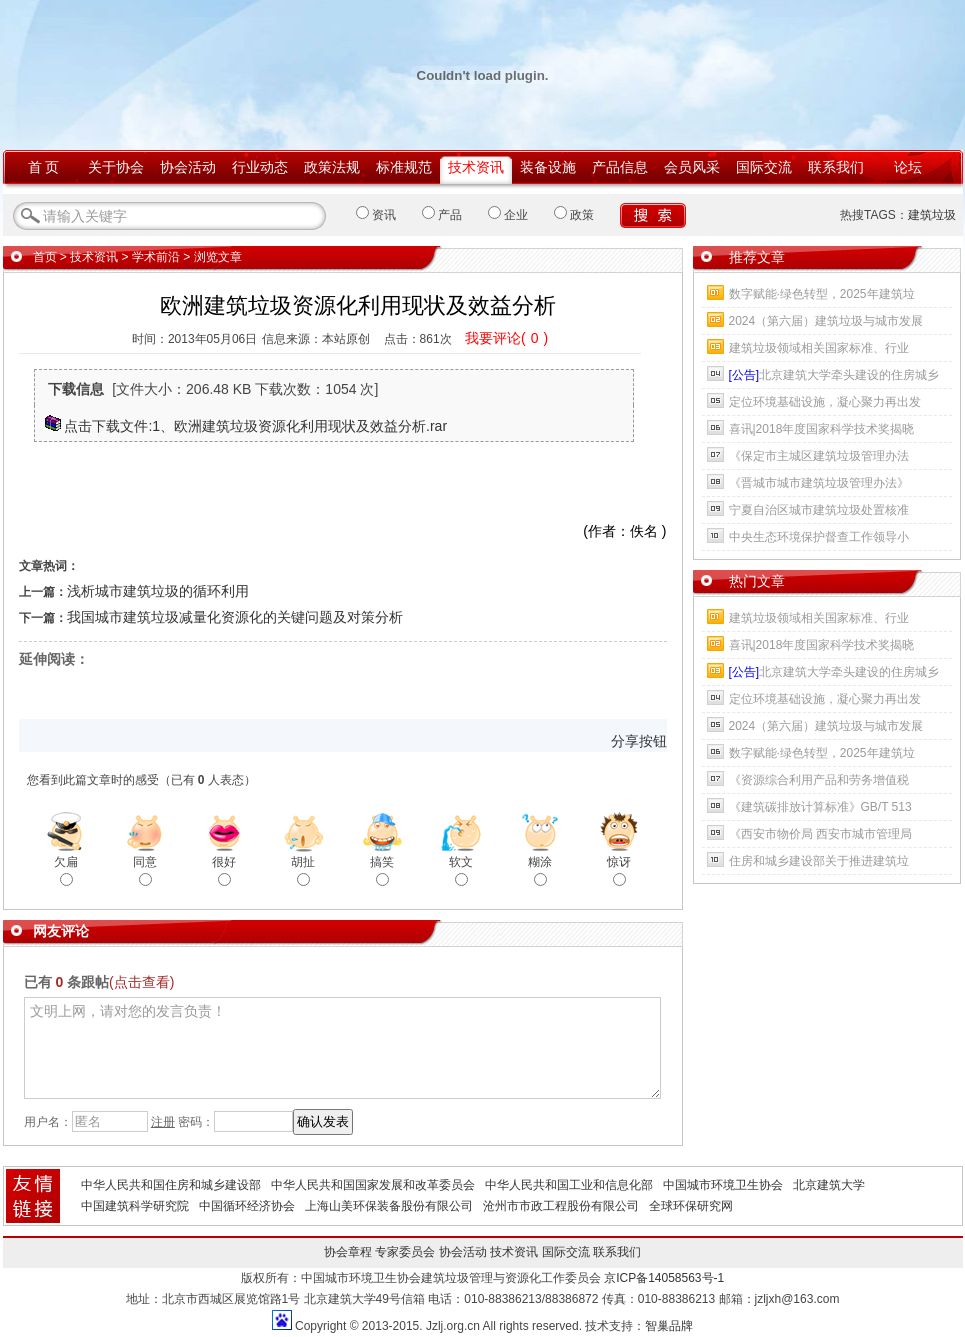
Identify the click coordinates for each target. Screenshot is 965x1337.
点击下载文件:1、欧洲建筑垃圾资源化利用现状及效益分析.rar (255, 426)
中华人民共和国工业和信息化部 (569, 1185)
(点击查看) (141, 982)
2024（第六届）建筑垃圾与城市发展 (826, 321)
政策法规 (332, 167)
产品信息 (620, 167)
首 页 (44, 167)
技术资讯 (476, 167)
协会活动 (188, 167)
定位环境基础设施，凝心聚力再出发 (825, 402)
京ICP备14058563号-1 (664, 1278)
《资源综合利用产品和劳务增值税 (819, 780)
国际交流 (764, 167)
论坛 (908, 167)
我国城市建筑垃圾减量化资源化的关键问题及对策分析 (235, 617)
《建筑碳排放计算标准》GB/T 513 (820, 807)
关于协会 (116, 167)
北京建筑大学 (829, 1185)
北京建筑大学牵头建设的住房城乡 (834, 375)
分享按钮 (639, 741)
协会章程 (348, 1252)
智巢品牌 (669, 1326)
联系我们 (836, 167)
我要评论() (506, 338)
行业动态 (260, 167)
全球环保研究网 (691, 1206)
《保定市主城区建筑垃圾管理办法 (819, 456)
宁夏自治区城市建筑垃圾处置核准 (819, 510)
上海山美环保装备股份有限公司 (389, 1206)
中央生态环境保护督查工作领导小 (819, 537)
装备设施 (548, 167)
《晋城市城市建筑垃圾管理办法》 (819, 483)
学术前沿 (156, 257)
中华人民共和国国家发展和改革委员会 (373, 1185)
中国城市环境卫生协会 (723, 1185)
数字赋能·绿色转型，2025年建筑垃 (822, 294)
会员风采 (692, 167)
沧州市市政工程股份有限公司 (561, 1206)
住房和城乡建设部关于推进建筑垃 (819, 861)
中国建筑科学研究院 (135, 1206)
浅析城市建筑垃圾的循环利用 (158, 591)
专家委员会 (405, 1252)
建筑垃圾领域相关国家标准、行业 (819, 348)
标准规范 (404, 167)
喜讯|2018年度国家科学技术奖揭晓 (822, 429)
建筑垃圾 (932, 215)
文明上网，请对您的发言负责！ (342, 1048)
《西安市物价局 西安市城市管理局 (820, 834)
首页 (45, 257)
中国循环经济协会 (247, 1206)
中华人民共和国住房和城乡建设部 (171, 1185)
